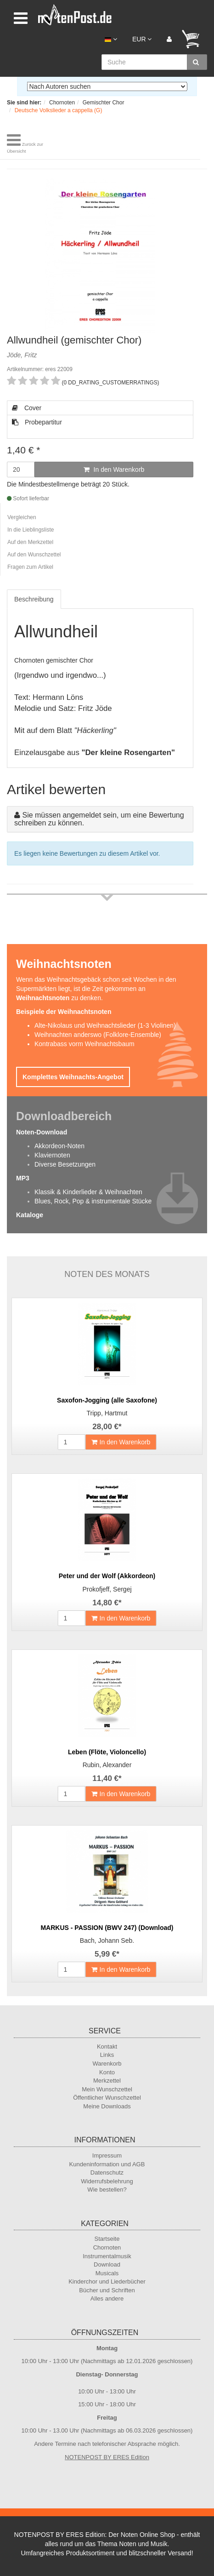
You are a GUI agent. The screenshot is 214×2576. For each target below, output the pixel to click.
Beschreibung (34, 599)
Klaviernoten (52, 1155)
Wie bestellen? (106, 2189)
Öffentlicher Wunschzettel (107, 2097)
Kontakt (107, 2046)
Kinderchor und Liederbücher (107, 2281)
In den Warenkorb (114, 469)
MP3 (22, 1178)
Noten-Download (41, 1132)
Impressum (107, 2155)
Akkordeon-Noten (59, 1146)
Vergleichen (21, 517)
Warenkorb (106, 2063)
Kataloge (29, 1215)
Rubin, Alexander (107, 1765)
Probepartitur (37, 422)
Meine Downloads (106, 2106)
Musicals (107, 2273)
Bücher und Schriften (107, 2290)
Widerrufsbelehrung (107, 2181)
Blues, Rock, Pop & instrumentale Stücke (93, 1201)
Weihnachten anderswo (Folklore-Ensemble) (97, 1034)
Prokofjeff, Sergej (106, 1589)
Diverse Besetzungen (65, 1164)
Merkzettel (107, 2080)
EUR (142, 39)
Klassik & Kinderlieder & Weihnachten (88, 1192)
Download (107, 2264)
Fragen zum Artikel (30, 567)
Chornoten (107, 2247)
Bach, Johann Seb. (107, 1940)
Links (107, 2054)
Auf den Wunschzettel (34, 554)
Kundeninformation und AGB (107, 2164)
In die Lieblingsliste (30, 530)
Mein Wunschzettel (107, 2089)
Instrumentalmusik (107, 2256)
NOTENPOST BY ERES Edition (107, 2457)
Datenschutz (107, 2172)
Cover (26, 408)
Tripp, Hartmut (107, 1413)
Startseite (107, 2238)
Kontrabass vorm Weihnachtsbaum (84, 1044)
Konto (107, 2072)
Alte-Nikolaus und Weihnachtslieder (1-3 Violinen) (105, 1025)
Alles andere (107, 2298)
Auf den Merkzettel (30, 542)
